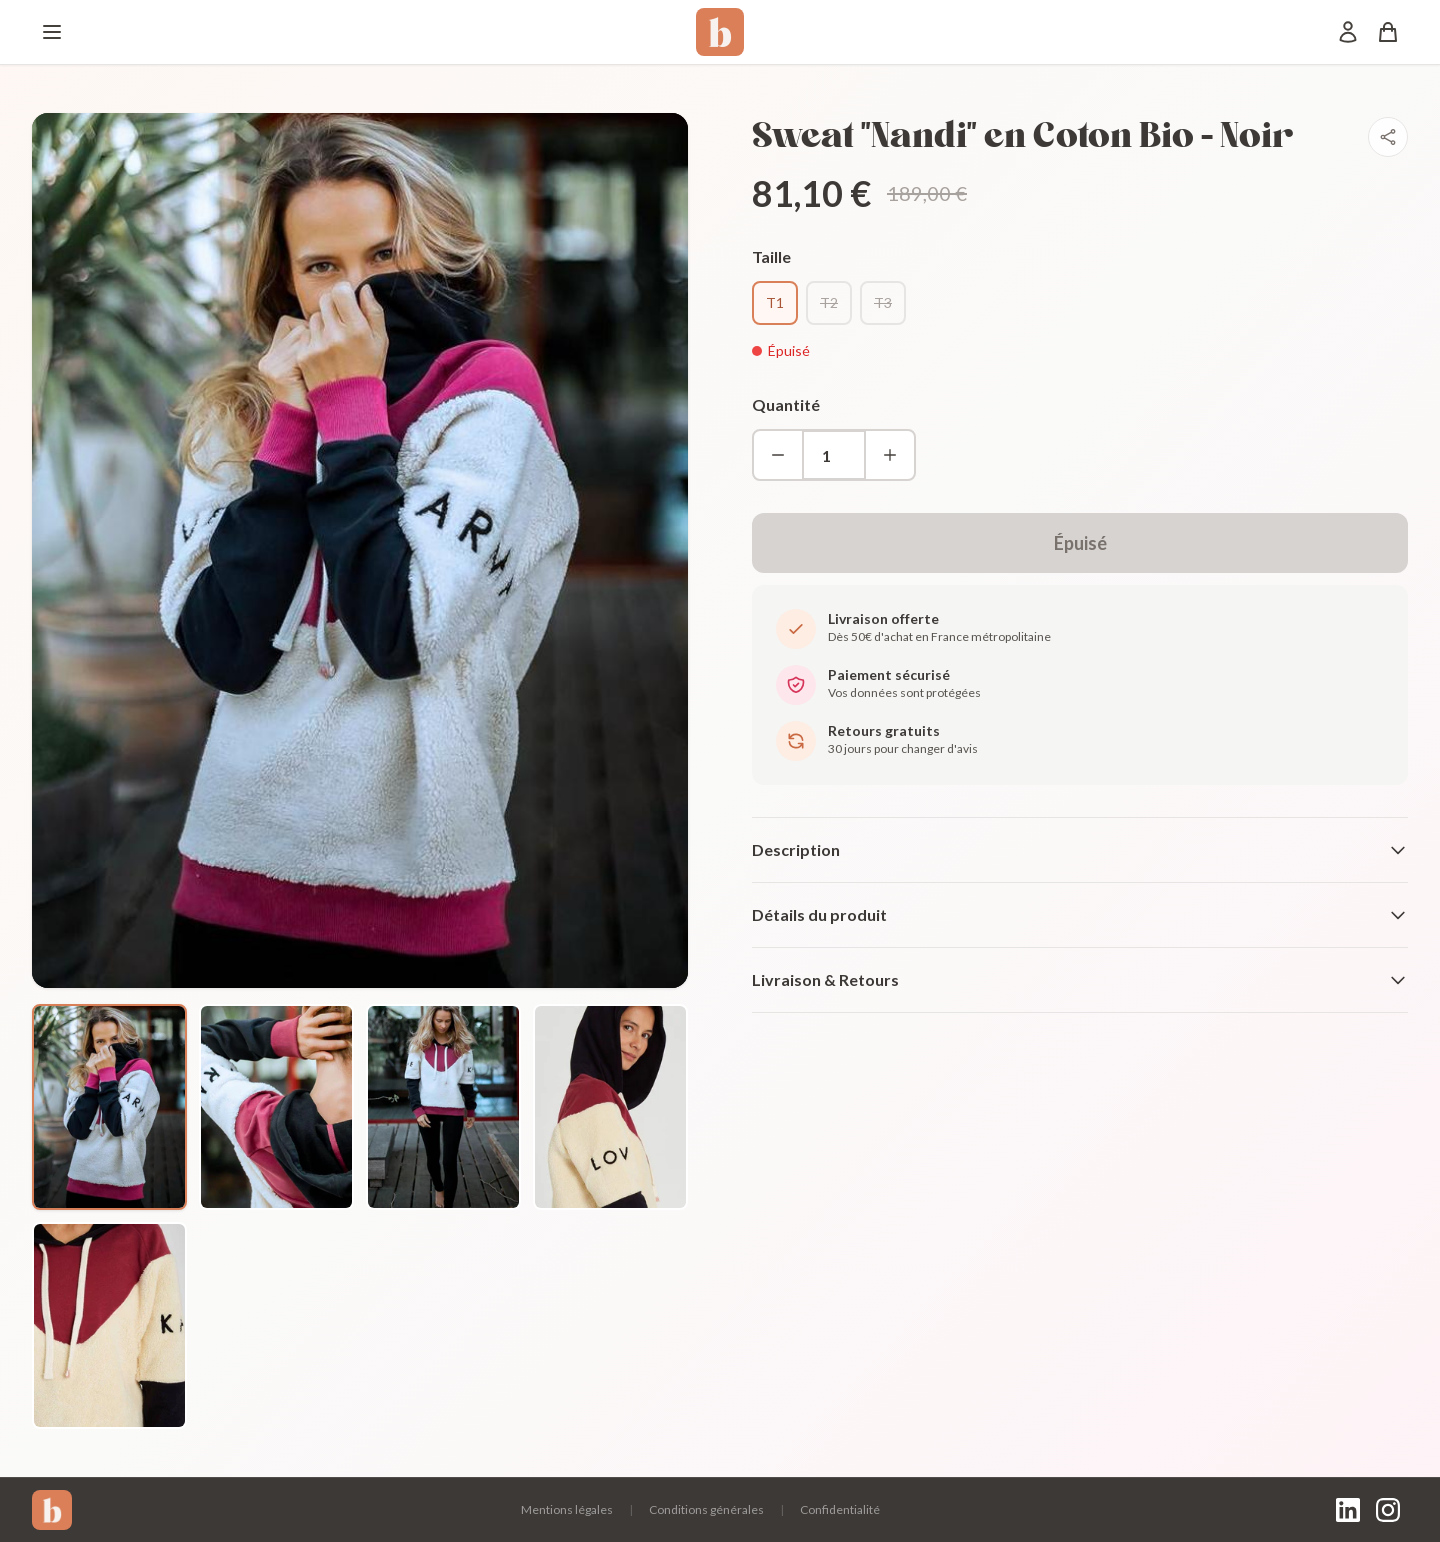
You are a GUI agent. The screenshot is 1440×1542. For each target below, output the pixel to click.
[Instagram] (1388, 1510)
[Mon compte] (1348, 32)
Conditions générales (706, 1509)
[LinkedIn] (1348, 1510)
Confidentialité (840, 1509)
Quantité (786, 404)
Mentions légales (567, 1509)
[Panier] (1388, 32)
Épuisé (1080, 543)
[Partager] (1388, 137)
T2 (829, 302)
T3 (883, 302)
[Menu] (52, 32)
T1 (775, 302)
